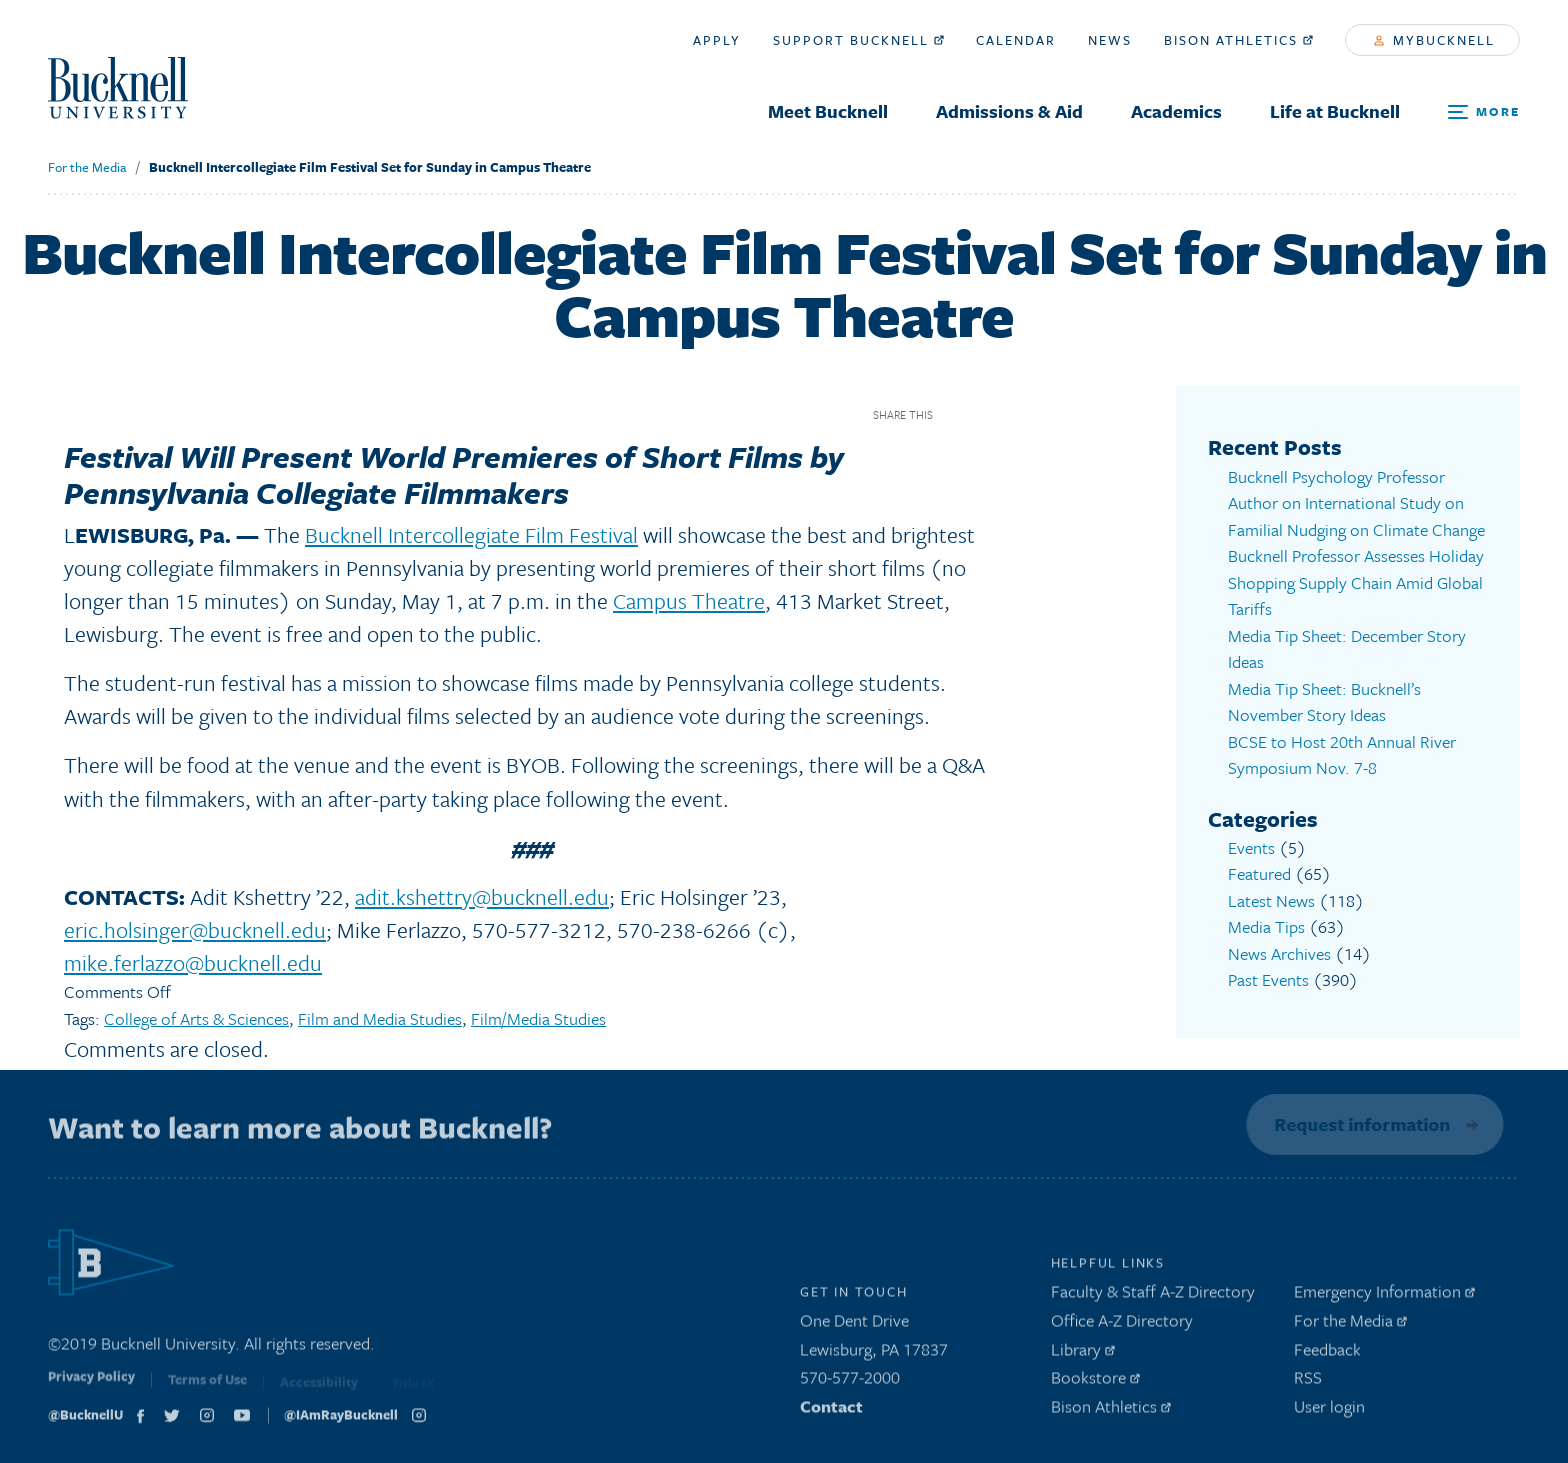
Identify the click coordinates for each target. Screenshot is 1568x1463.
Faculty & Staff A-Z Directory (1153, 1295)
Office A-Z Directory (1122, 1324)
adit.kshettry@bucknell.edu (482, 896)
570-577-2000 (850, 1382)
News (1110, 40)
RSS (1308, 1382)
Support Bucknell (858, 40)
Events (1251, 847)
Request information (1360, 1124)
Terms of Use (207, 1387)
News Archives (1279, 953)
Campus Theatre (689, 600)
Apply (717, 40)
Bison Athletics (1238, 40)
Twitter (990, 414)
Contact (831, 1410)
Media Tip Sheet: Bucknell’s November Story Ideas (1324, 702)
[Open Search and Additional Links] (1484, 112)
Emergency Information (1384, 1295)
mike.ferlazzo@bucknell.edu (193, 962)
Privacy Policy (91, 1385)
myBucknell (1434, 40)
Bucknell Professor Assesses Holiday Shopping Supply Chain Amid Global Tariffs (1356, 582)
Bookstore (1095, 1382)
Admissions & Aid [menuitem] (1009, 111)
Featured (1259, 873)
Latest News (1271, 900)
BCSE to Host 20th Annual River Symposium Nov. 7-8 (1342, 755)
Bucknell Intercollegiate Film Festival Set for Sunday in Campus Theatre (370, 167)
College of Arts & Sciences (196, 1018)
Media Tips (1266, 926)
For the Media (87, 167)
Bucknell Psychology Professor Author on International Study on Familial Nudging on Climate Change (1356, 503)
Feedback (1327, 1353)
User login (1329, 1410)
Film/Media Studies (538, 1018)
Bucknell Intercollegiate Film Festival (471, 534)
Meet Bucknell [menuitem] (828, 111)
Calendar (1016, 40)
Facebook (955, 414)
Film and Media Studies (380, 1018)
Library (1083, 1353)
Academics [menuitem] (1176, 111)
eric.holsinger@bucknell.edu (195, 929)
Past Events (1268, 979)
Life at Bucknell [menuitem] (1335, 111)
